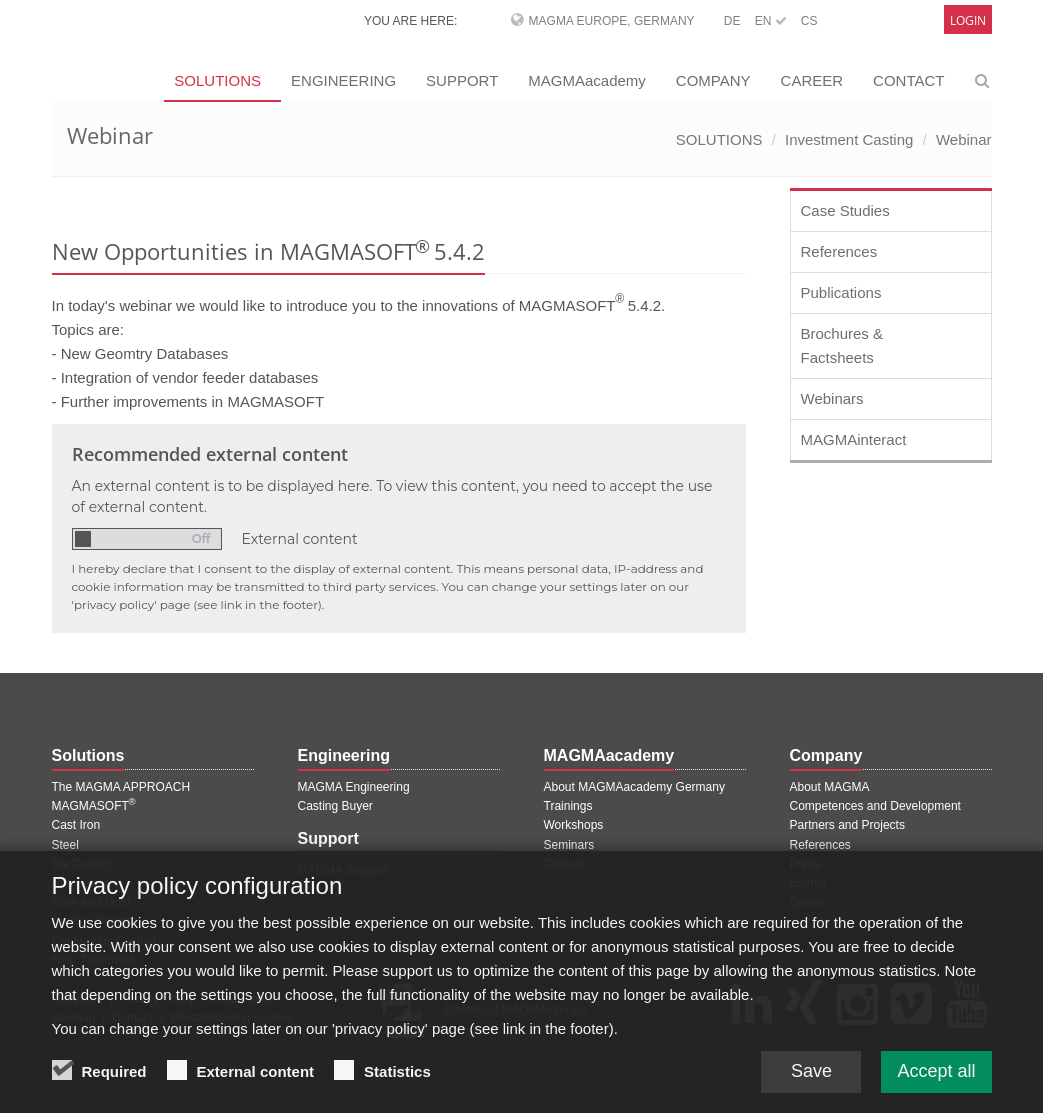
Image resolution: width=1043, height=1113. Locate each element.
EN (771, 21)
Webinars (832, 398)
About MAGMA (830, 787)
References (839, 251)
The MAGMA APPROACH (121, 787)
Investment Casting (849, 139)
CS (809, 21)
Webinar (964, 139)
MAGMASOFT (94, 806)
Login (968, 20)
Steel (65, 845)
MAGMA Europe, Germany (612, 21)
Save (811, 1079)
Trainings (568, 806)
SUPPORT (462, 80)
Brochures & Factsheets (842, 345)
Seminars (569, 845)
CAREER (812, 80)
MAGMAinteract (854, 439)
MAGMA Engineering (354, 787)
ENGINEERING (343, 80)
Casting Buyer (335, 806)
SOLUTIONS (719, 139)
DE (732, 21)
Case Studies (845, 210)
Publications (841, 292)
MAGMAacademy (587, 80)
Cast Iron (76, 825)
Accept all (936, 1079)
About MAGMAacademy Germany (634, 787)
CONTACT (908, 80)
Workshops (574, 825)
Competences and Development (875, 806)
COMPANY (713, 80)
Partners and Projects (847, 825)
